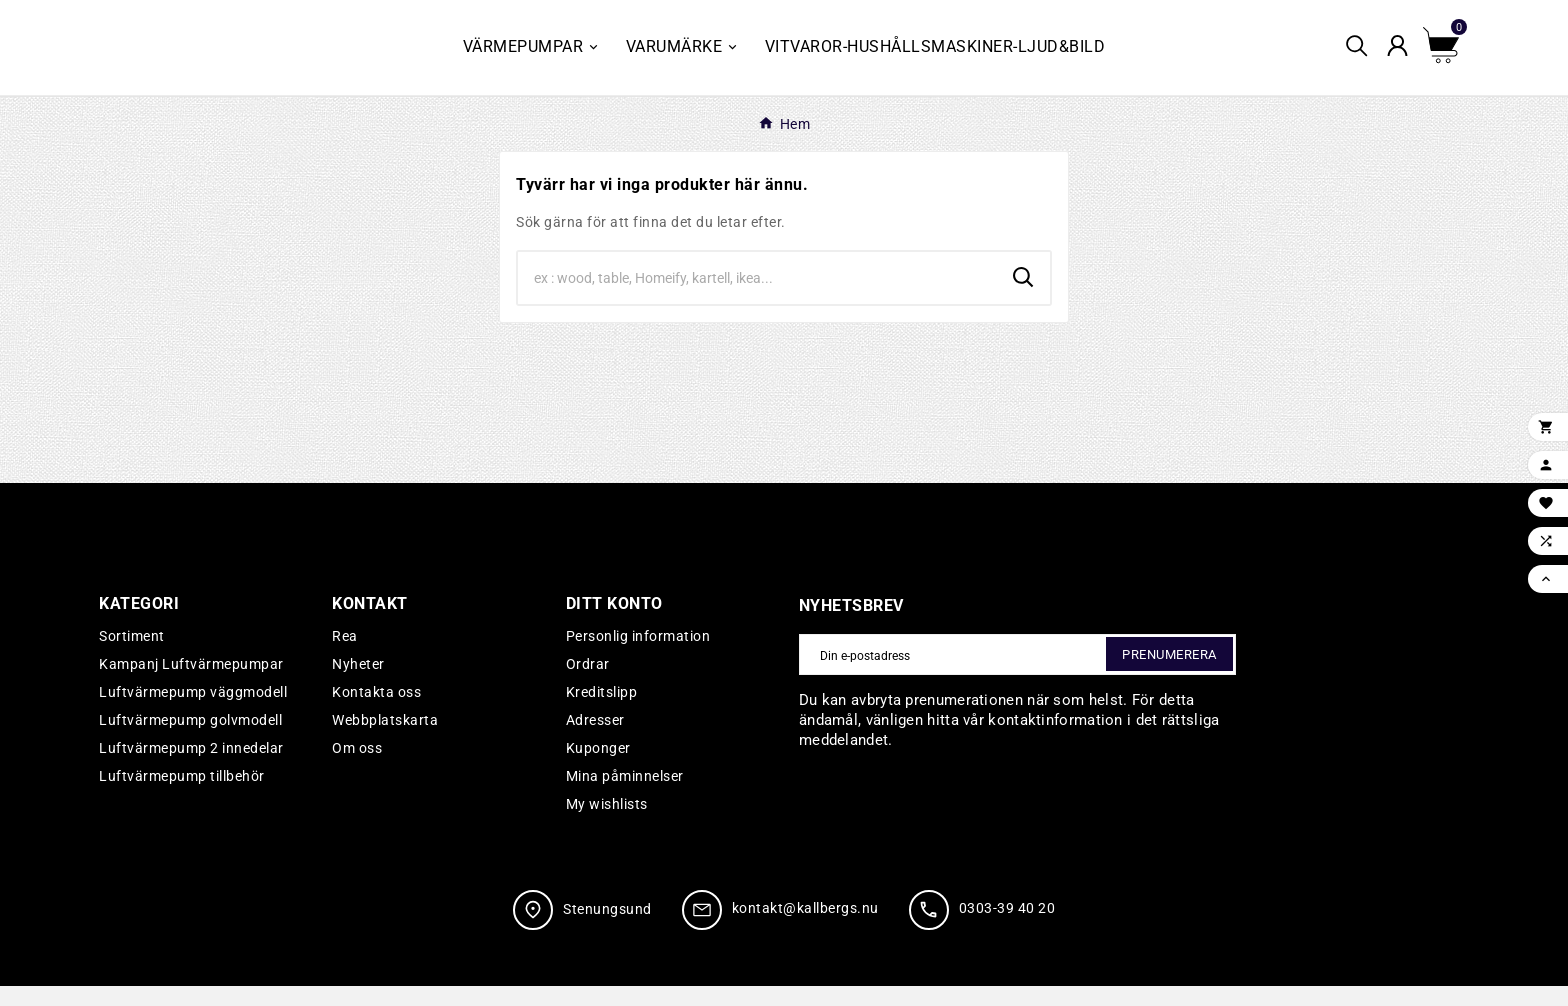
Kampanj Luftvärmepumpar (191, 684)
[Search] (757, 298)
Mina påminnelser (625, 796)
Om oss (357, 768)
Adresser (595, 740)
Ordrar (588, 684)
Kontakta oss (376, 712)
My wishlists (607, 824)
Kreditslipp (602, 712)
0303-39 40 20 (1007, 929)
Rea (345, 656)
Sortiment (132, 656)
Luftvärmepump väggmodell (193, 712)
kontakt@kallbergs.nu (805, 929)
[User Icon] (1403, 57)
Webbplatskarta (385, 740)
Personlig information (638, 656)
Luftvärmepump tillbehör (182, 796)
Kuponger (598, 768)
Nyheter (358, 684)
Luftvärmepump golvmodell (190, 740)
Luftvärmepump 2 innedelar (191, 768)
